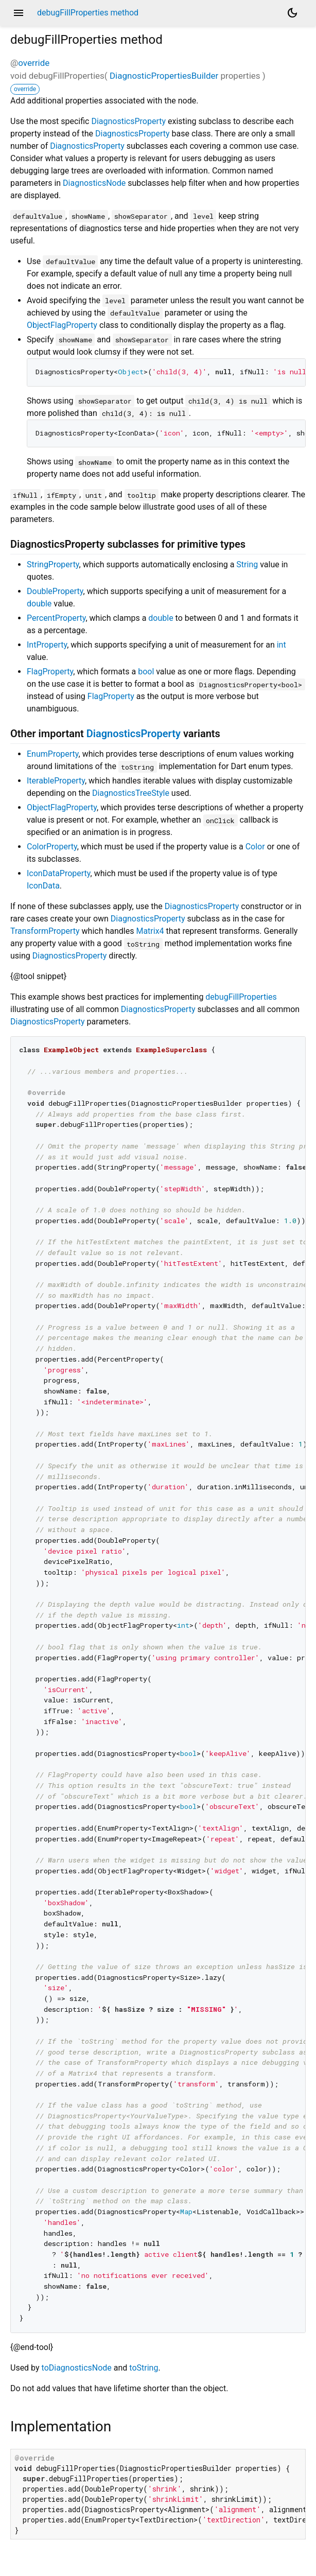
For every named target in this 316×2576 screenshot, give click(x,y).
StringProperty (53, 564)
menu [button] (18, 13)
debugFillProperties (240, 997)
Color (255, 846)
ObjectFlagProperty (62, 325)
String (247, 564)
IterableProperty (56, 781)
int (281, 645)
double (39, 603)
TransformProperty (45, 931)
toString (143, 2368)
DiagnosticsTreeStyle (130, 793)
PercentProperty (56, 618)
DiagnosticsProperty (128, 121)
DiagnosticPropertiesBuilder (164, 76)
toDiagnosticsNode (77, 2368)
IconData (43, 886)
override (33, 63)
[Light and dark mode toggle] (292, 13)
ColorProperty (52, 846)
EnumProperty (53, 754)
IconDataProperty (59, 873)
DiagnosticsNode (94, 183)
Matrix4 (150, 931)
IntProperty (47, 645)
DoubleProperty (55, 591)
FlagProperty (50, 671)
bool (146, 671)
